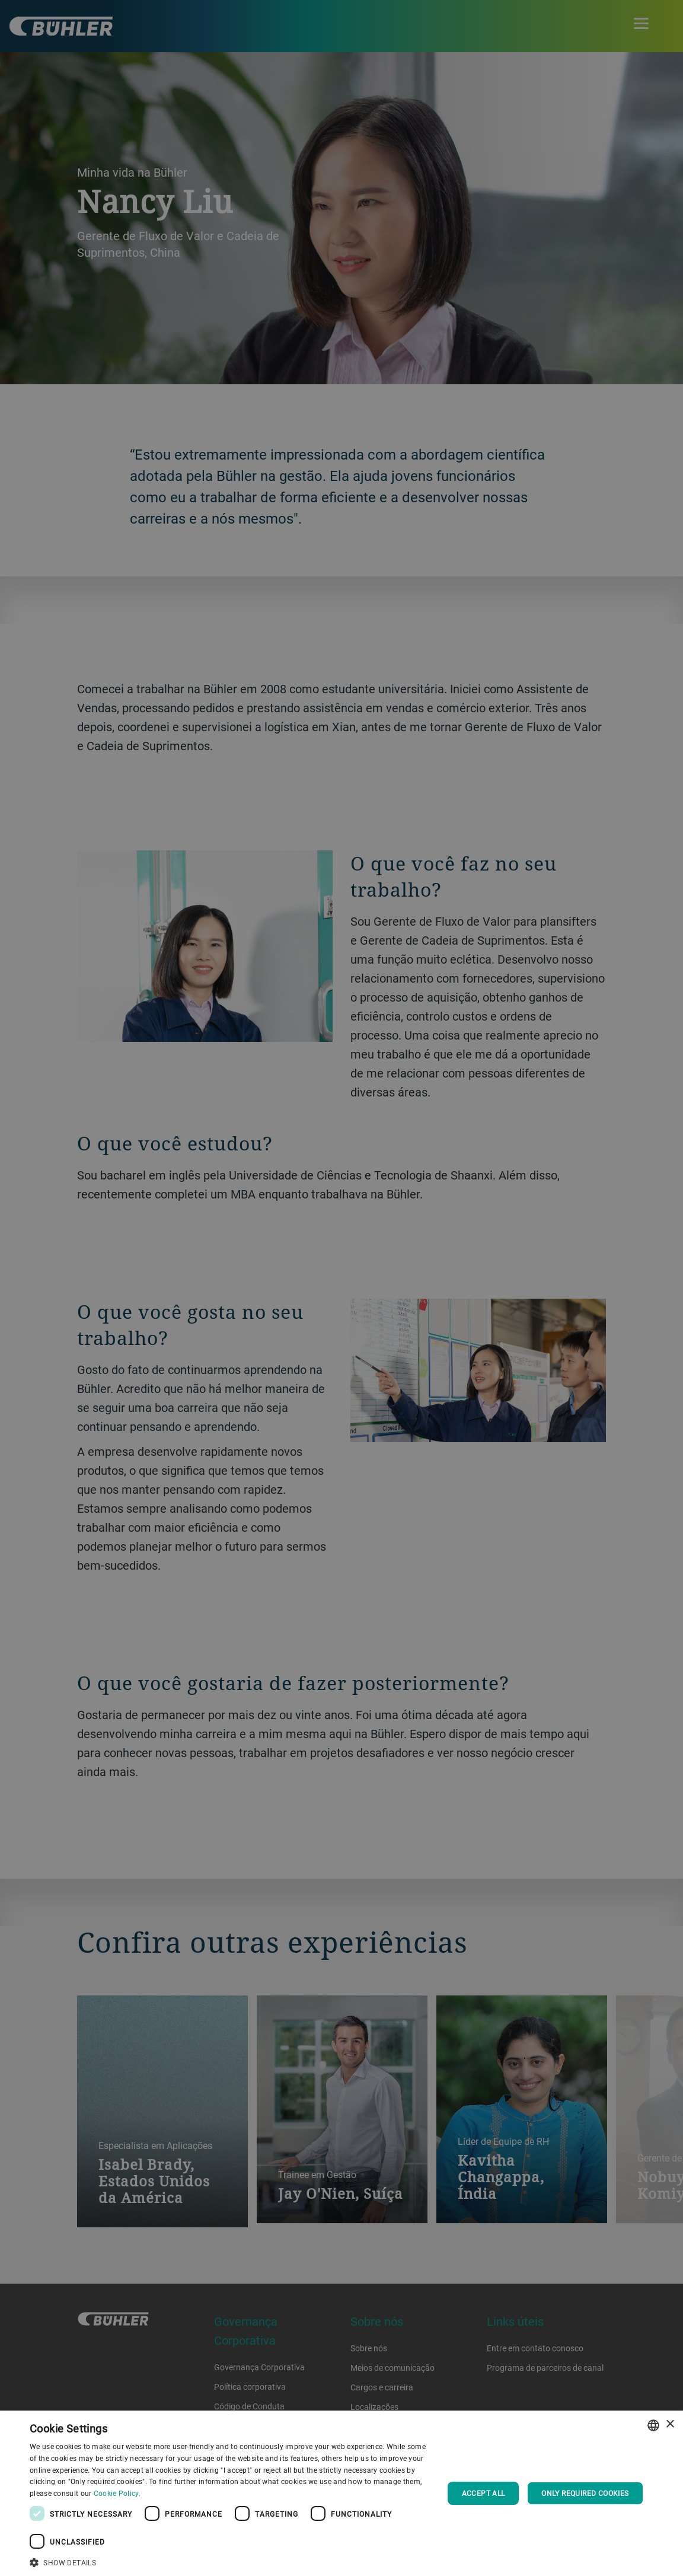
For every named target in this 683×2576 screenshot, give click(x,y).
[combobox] (653, 2425)
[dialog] (341, 2493)
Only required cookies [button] (584, 2493)
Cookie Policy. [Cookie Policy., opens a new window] (117, 2493)
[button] (230, 2561)
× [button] (669, 2424)
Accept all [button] (483, 2493)
